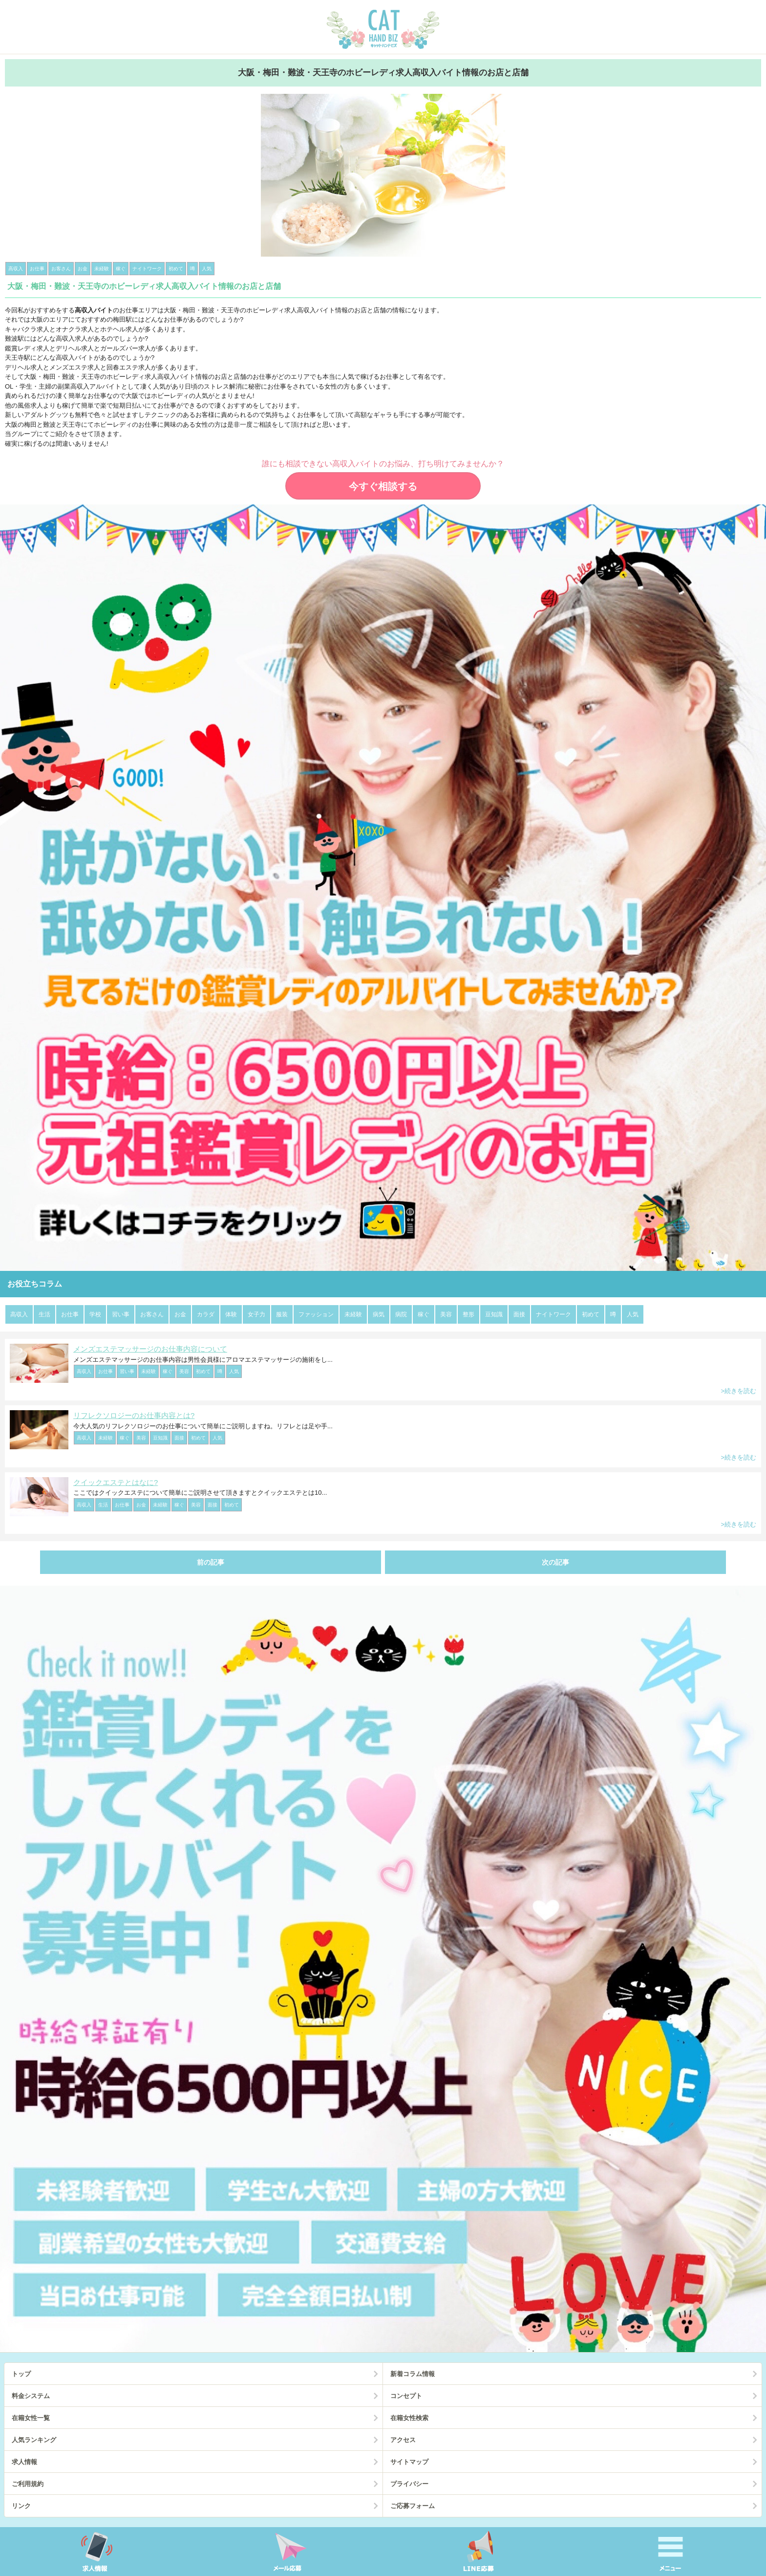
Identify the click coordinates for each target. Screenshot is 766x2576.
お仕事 (70, 1314)
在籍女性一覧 (31, 2418)
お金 (180, 1314)
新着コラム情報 (412, 2374)
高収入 (19, 1314)
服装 (282, 1314)
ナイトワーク (553, 1314)
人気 (632, 1314)
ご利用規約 (27, 2484)
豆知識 (494, 1314)
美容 (446, 1314)
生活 (44, 1314)
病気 (378, 1314)
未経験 (353, 1314)
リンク (21, 2506)
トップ (21, 2374)
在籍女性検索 (409, 2418)
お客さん (152, 1314)
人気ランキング (34, 2440)
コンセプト (406, 2396)
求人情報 (24, 2462)
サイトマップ (409, 2462)
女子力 (256, 1314)
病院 (401, 1314)
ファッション (316, 1314)
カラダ (205, 1314)
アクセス (403, 2440)
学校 (95, 1314)
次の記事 (555, 1562)
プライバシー (409, 2484)
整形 (468, 1314)
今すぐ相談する (383, 486)
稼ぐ (423, 1314)
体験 (231, 1314)
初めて (590, 1314)
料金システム (31, 2396)
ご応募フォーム (412, 2506)
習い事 (120, 1314)
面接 (519, 1314)
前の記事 (210, 1562)
